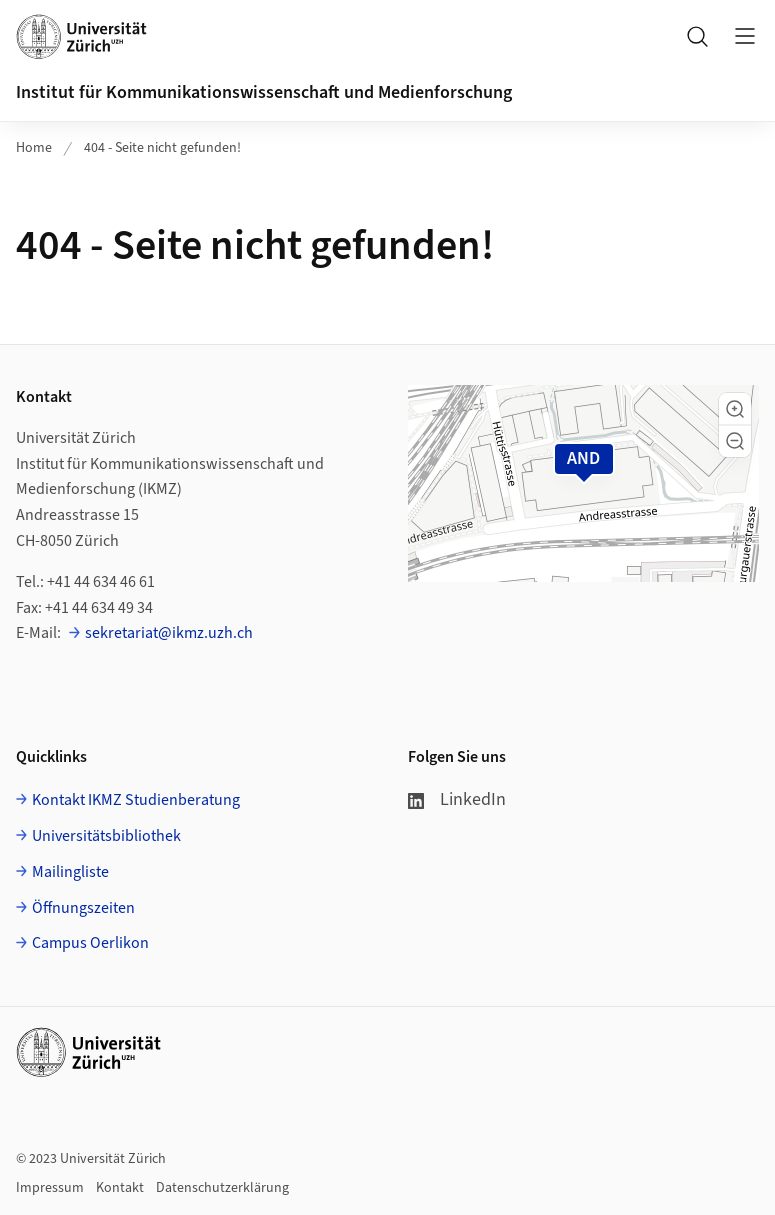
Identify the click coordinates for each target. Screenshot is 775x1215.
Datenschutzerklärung (222, 1188)
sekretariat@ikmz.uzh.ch (169, 633)
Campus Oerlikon (90, 943)
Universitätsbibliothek (106, 836)
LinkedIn (457, 799)
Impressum (50, 1188)
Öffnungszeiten (83, 908)
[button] (735, 409)
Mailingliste (70, 872)
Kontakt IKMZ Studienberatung (136, 800)
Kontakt (120, 1188)
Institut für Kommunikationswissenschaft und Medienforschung (264, 92)
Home (34, 148)
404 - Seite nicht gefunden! (162, 148)
